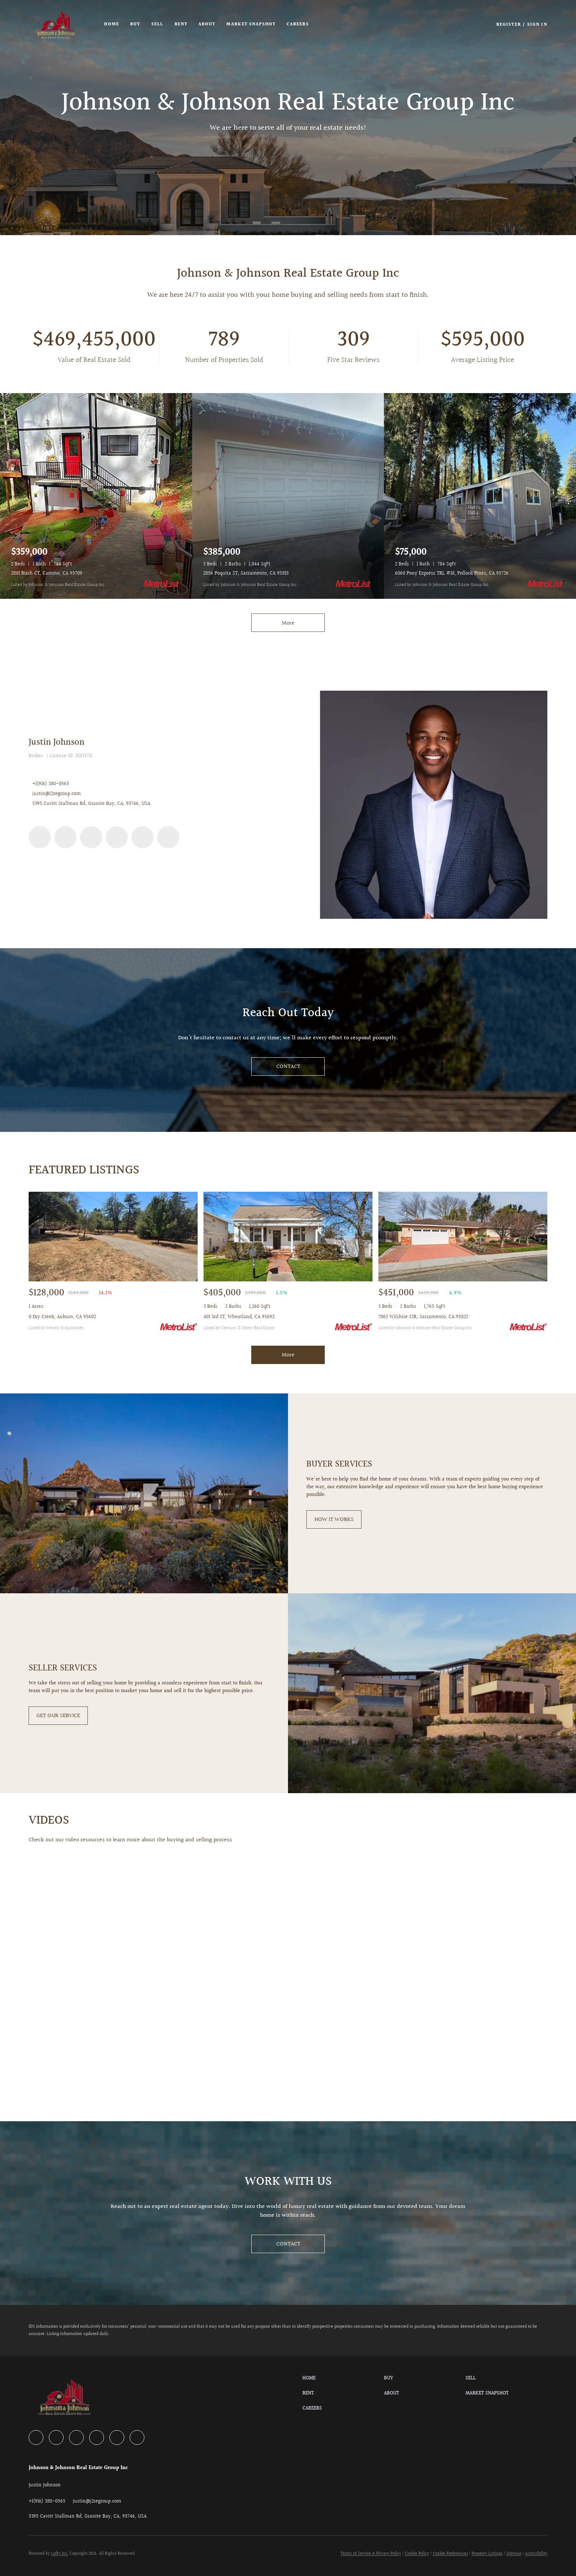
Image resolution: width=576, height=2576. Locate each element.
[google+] (168, 837)
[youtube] (143, 837)
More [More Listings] (288, 623)
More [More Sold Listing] (288, 1355)
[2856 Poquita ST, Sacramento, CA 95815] (288, 496)
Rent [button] (181, 24)
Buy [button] (135, 24)
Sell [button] (158, 24)
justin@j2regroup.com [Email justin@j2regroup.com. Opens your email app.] (56, 794)
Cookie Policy (417, 2553)
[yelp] (91, 837)
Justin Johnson (56, 742)
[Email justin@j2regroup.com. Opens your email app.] (97, 2501)
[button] (57, 24)
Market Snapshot (251, 24)
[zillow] (65, 837)
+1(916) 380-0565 (50, 784)
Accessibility (536, 2553)
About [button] (207, 24)
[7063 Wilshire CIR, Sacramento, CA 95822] (462, 1236)
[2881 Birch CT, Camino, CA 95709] (96, 496)
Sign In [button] (537, 24)
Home (112, 24)
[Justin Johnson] (433, 805)
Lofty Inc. (59, 2553)
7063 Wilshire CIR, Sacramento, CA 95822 (423, 1317)
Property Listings (487, 2553)
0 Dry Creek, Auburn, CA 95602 (62, 1317)
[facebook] (40, 837)
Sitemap (513, 2553)
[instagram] (117, 837)
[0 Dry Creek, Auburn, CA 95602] (113, 1236)
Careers (298, 24)
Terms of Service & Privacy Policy (371, 2553)
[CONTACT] (288, 1066)
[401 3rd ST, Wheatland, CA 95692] (288, 1236)
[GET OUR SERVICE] (58, 1715)
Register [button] (508, 24)
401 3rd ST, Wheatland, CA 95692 (239, 1317)
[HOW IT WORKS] (333, 1519)
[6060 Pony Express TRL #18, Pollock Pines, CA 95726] (480, 496)
